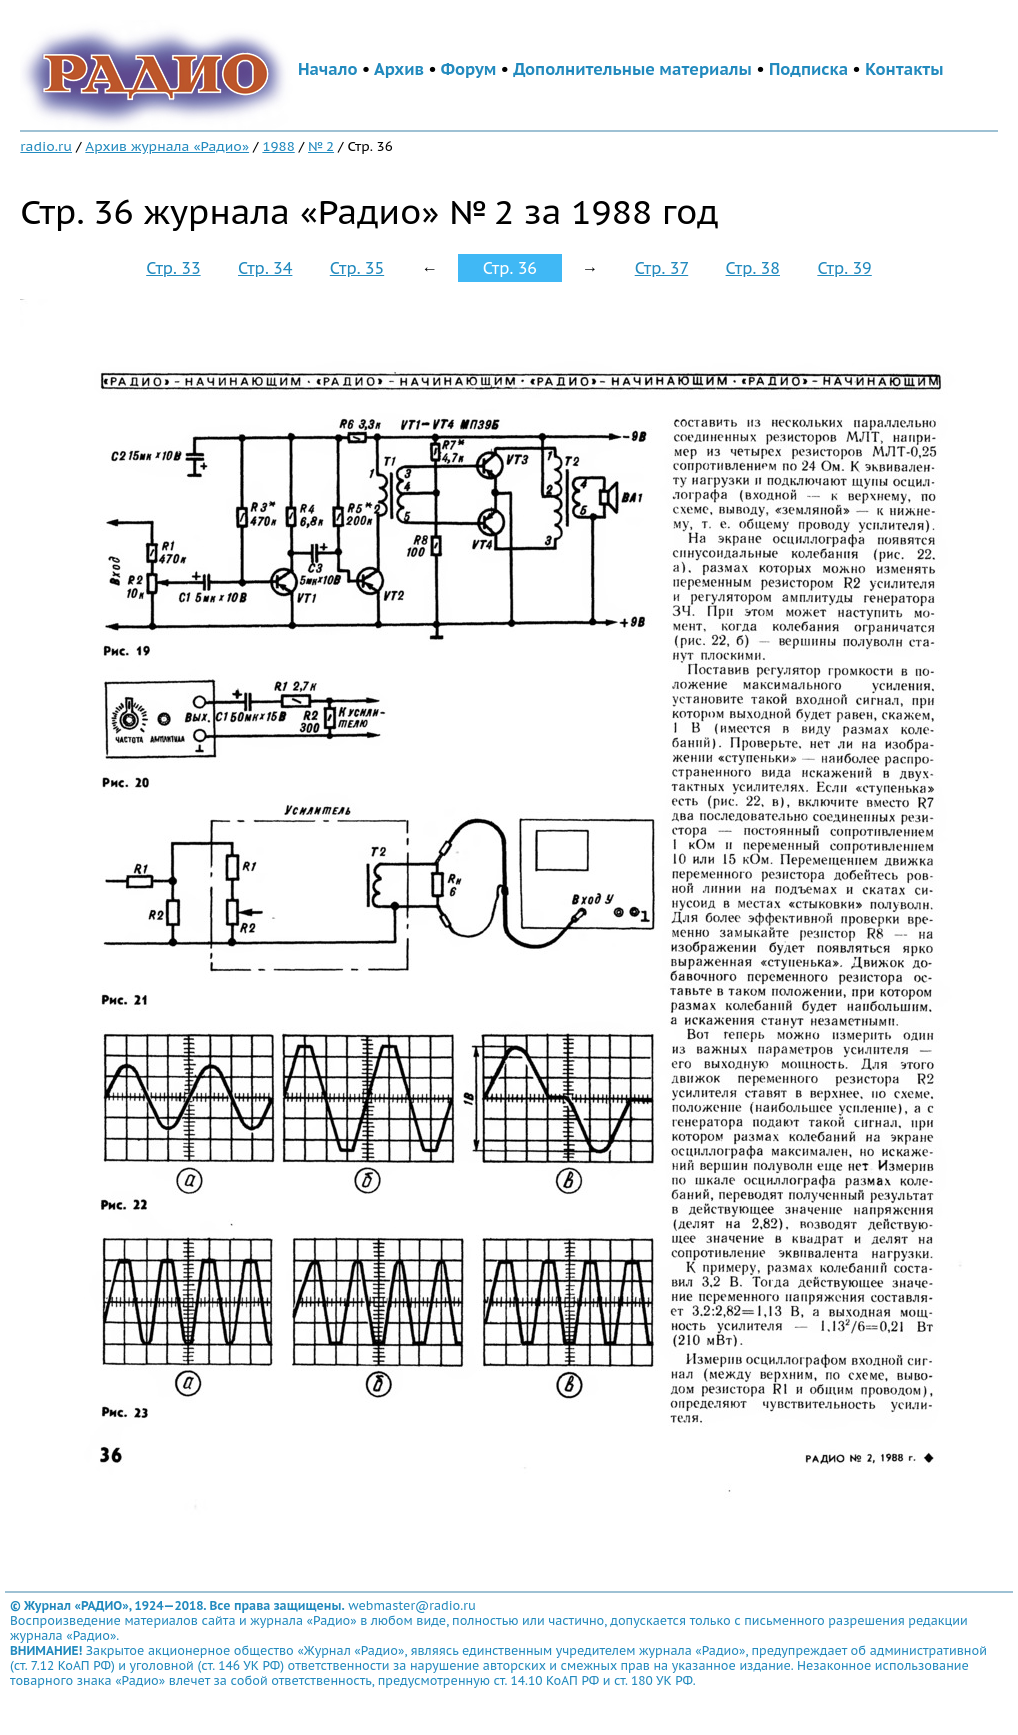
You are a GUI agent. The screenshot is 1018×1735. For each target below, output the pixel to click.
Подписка (808, 69)
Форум (469, 69)
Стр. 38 (753, 268)
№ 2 (321, 146)
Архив (399, 69)
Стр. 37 (662, 268)
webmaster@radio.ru (412, 1605)
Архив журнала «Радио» (167, 146)
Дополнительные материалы (632, 69)
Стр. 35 (357, 268)
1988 (278, 146)
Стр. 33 (173, 268)
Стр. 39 (844, 268)
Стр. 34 (265, 268)
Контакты (904, 69)
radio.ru (46, 146)
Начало (328, 69)
